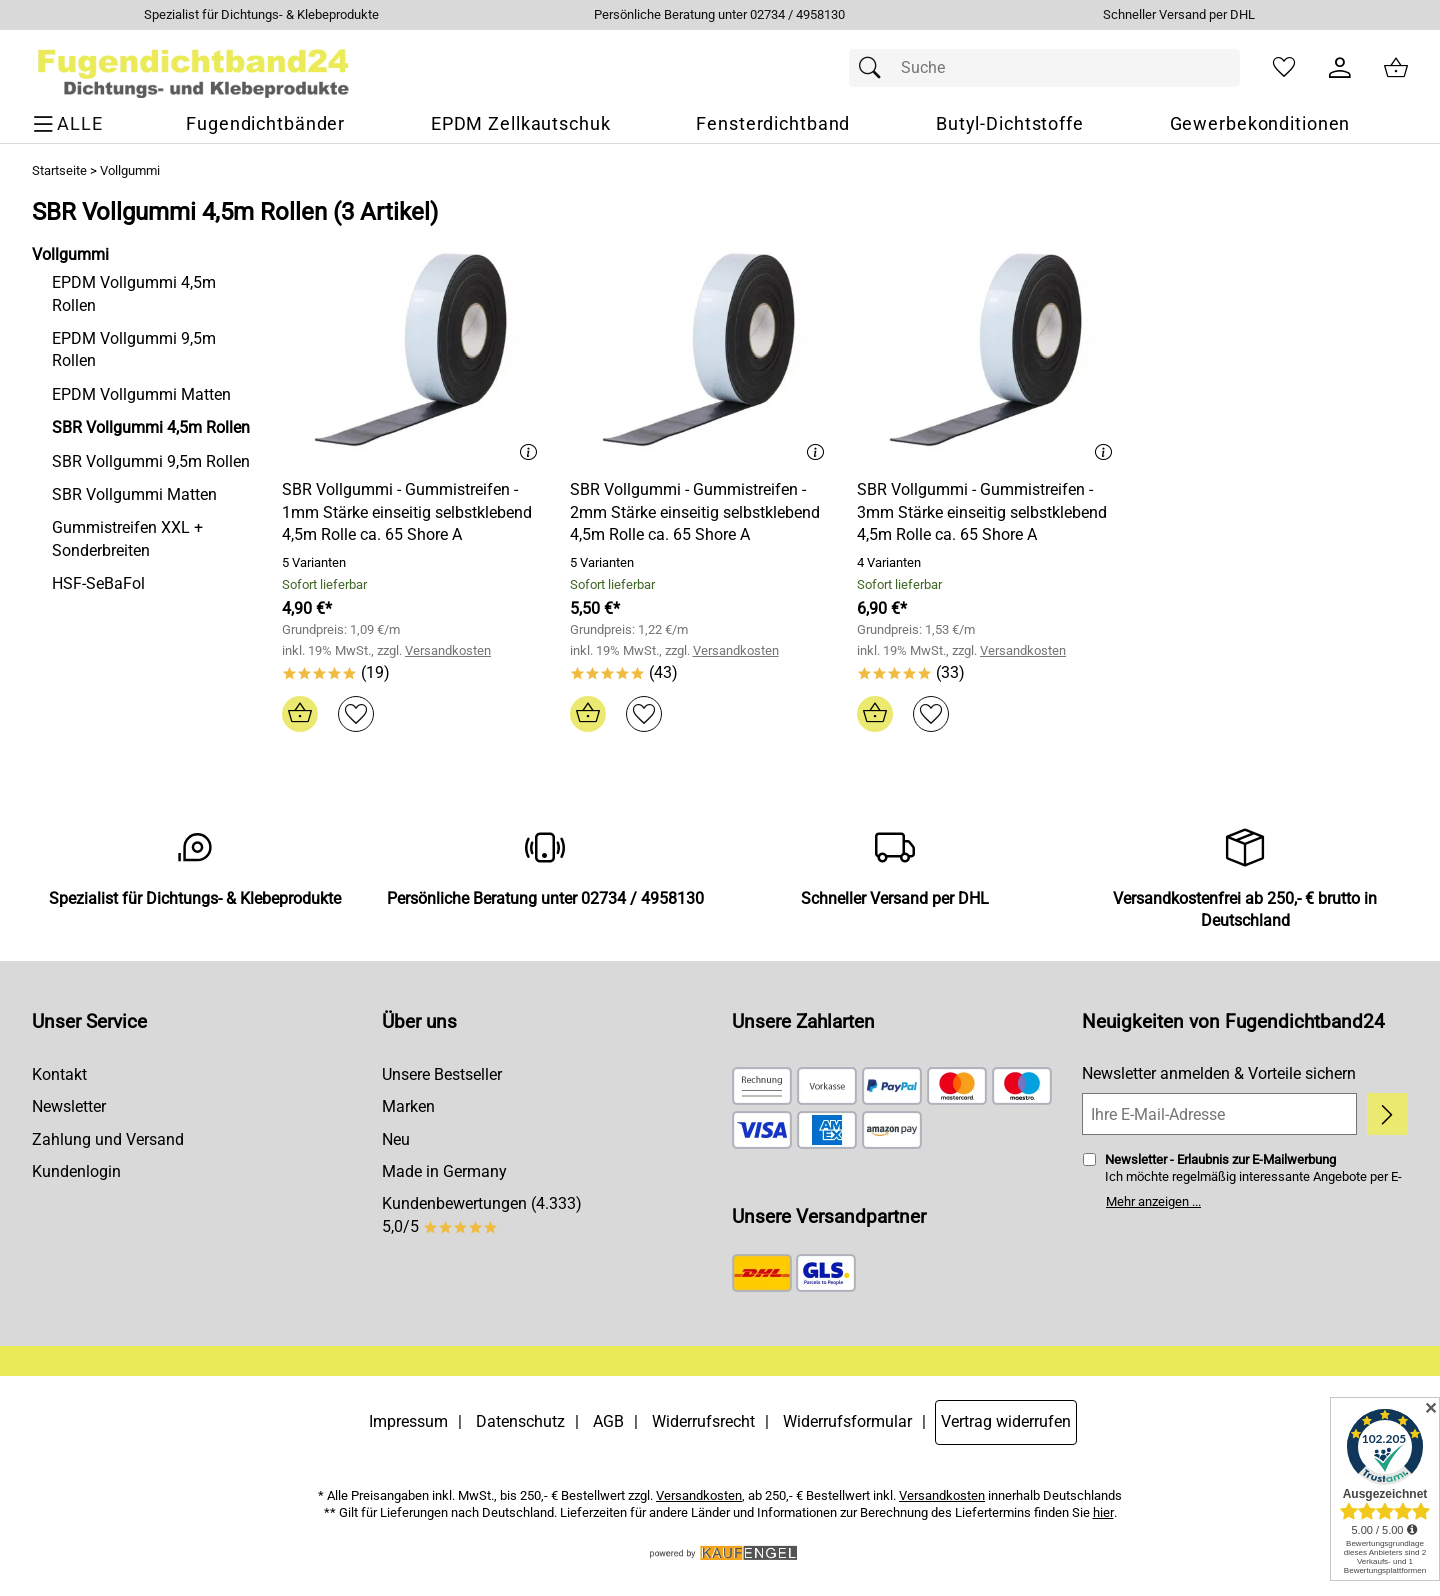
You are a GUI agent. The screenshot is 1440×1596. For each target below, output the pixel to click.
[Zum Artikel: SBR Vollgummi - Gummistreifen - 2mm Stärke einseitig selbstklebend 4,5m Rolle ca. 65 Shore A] (702, 354)
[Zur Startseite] (193, 68)
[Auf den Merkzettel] (356, 714)
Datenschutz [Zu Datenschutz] (520, 1421)
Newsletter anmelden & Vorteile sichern (1219, 1073)
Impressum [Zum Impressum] (408, 1421)
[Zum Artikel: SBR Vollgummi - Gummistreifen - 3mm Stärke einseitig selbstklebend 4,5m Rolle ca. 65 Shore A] (989, 354)
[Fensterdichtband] (773, 124)
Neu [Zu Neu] (396, 1139)
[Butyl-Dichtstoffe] (1010, 124)
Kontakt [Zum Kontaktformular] (59, 1074)
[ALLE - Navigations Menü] (70, 124)
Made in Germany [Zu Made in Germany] (444, 1171)
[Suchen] (875, 68)
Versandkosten (448, 650)
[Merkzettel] (1284, 68)
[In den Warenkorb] (300, 714)
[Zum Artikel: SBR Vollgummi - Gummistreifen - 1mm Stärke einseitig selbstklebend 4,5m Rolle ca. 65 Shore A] (414, 354)
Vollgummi (130, 170)
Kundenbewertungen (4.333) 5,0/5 (482, 1214)
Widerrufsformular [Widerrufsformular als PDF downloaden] (847, 1421)
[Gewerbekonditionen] (1260, 124)
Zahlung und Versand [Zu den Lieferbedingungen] (108, 1139)
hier (1103, 1512)
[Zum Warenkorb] (1396, 68)
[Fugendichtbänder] (265, 124)
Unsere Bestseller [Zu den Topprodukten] (442, 1074)
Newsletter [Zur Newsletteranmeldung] (69, 1106)
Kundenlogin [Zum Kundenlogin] (76, 1171)
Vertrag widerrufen (1006, 1421)
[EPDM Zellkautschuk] (521, 124)
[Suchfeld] (1044, 68)
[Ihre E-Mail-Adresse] (1219, 1114)
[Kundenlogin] (1340, 68)
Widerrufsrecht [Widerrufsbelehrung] (703, 1421)
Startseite (59, 170)
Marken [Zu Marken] (408, 1106)
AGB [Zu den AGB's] (608, 1421)
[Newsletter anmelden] (1387, 1114)
